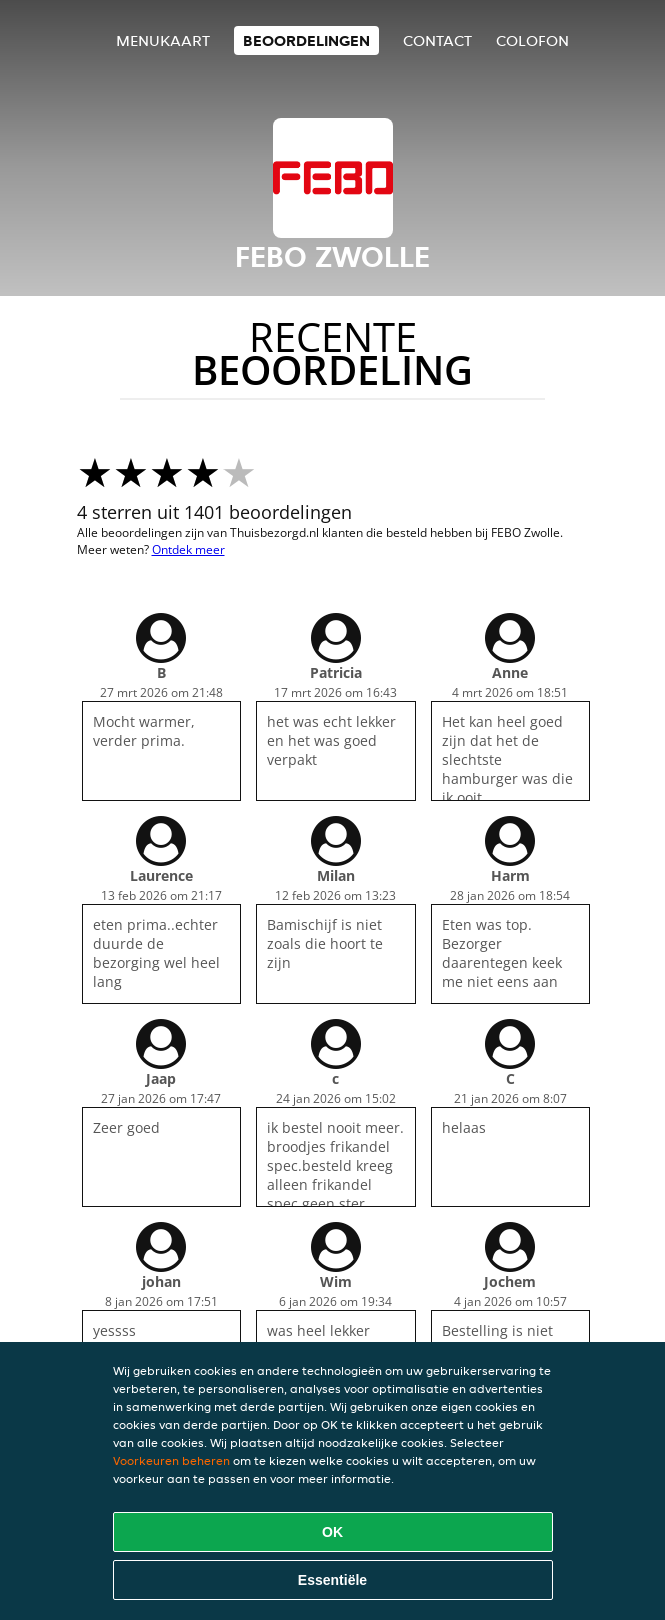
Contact (437, 40)
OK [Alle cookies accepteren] (332, 1532)
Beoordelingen (306, 40)
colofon (532, 40)
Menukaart (163, 40)
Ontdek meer (188, 549)
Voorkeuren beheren (171, 1460)
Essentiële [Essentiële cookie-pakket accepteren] (332, 1580)
